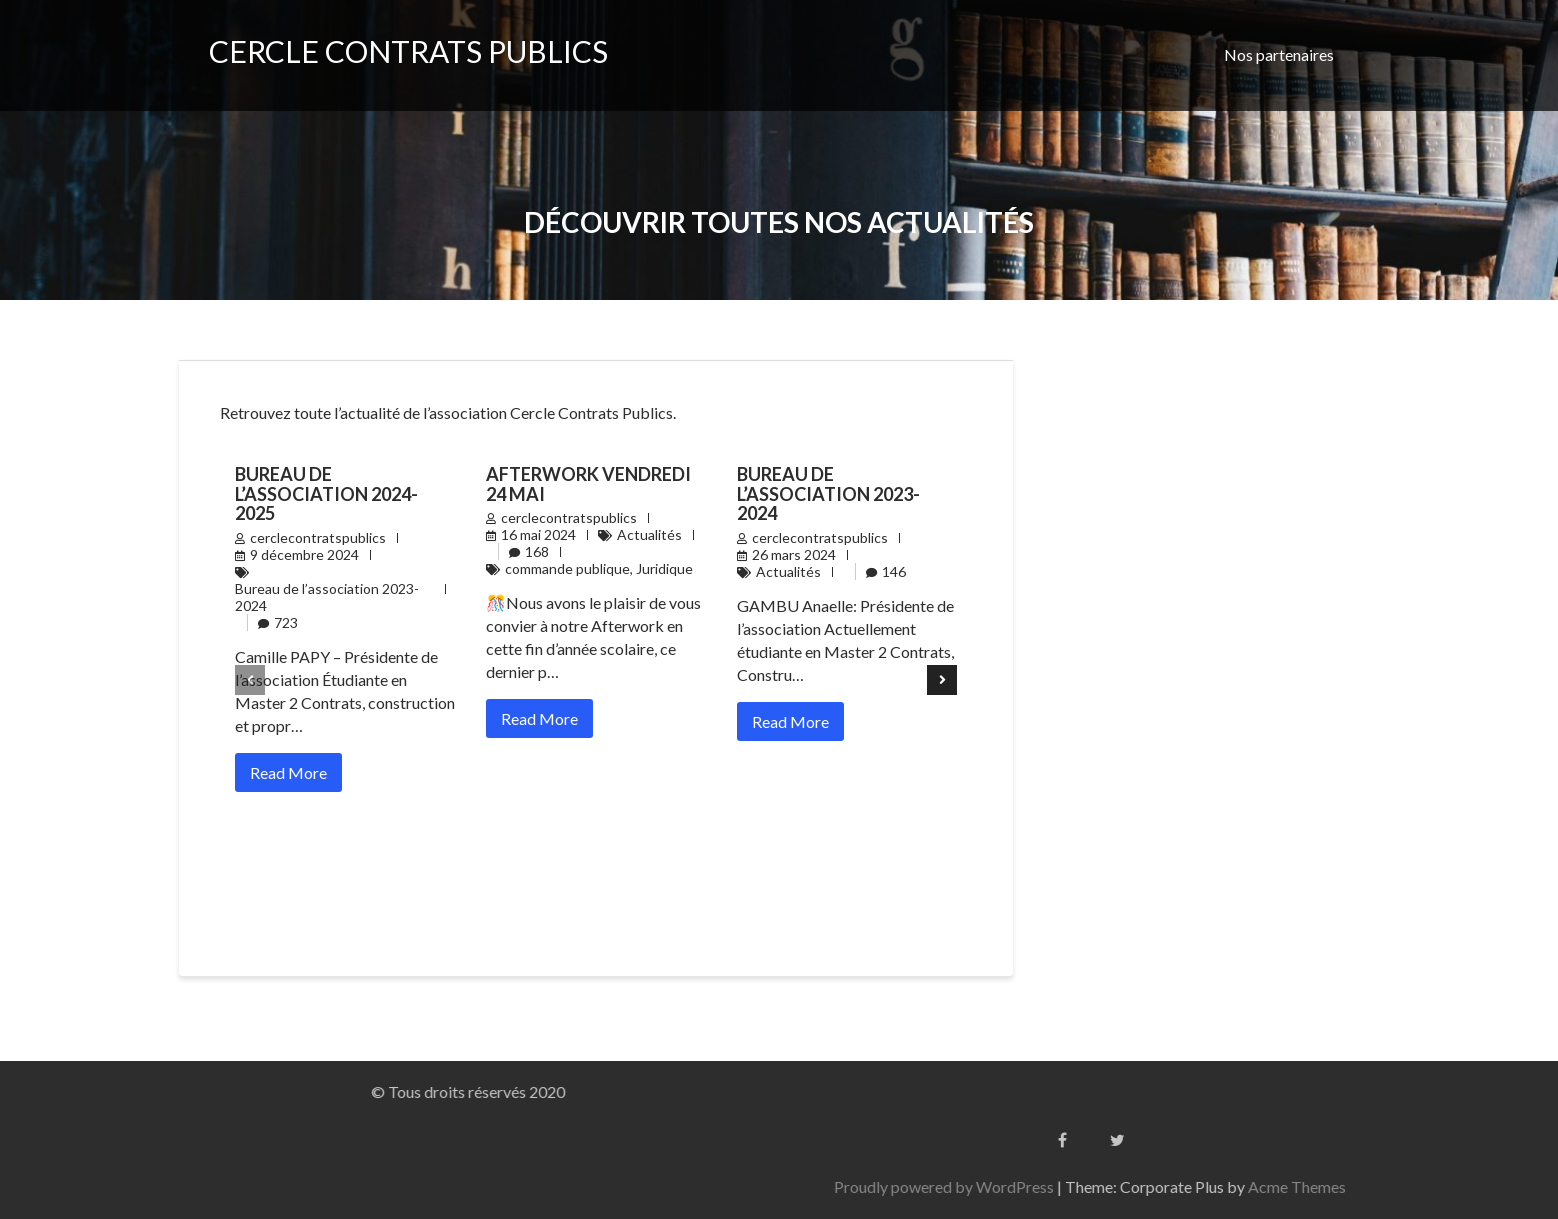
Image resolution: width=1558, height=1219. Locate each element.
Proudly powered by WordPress (1188, 1186)
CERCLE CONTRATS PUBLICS (408, 51)
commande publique (567, 568)
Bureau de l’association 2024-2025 (326, 494)
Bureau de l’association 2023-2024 (327, 597)
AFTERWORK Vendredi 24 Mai (588, 484)
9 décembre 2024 (304, 554)
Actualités (649, 534)
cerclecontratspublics (318, 537)
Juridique (664, 568)
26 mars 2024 (794, 554)
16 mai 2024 (538, 534)
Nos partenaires (1279, 54)
